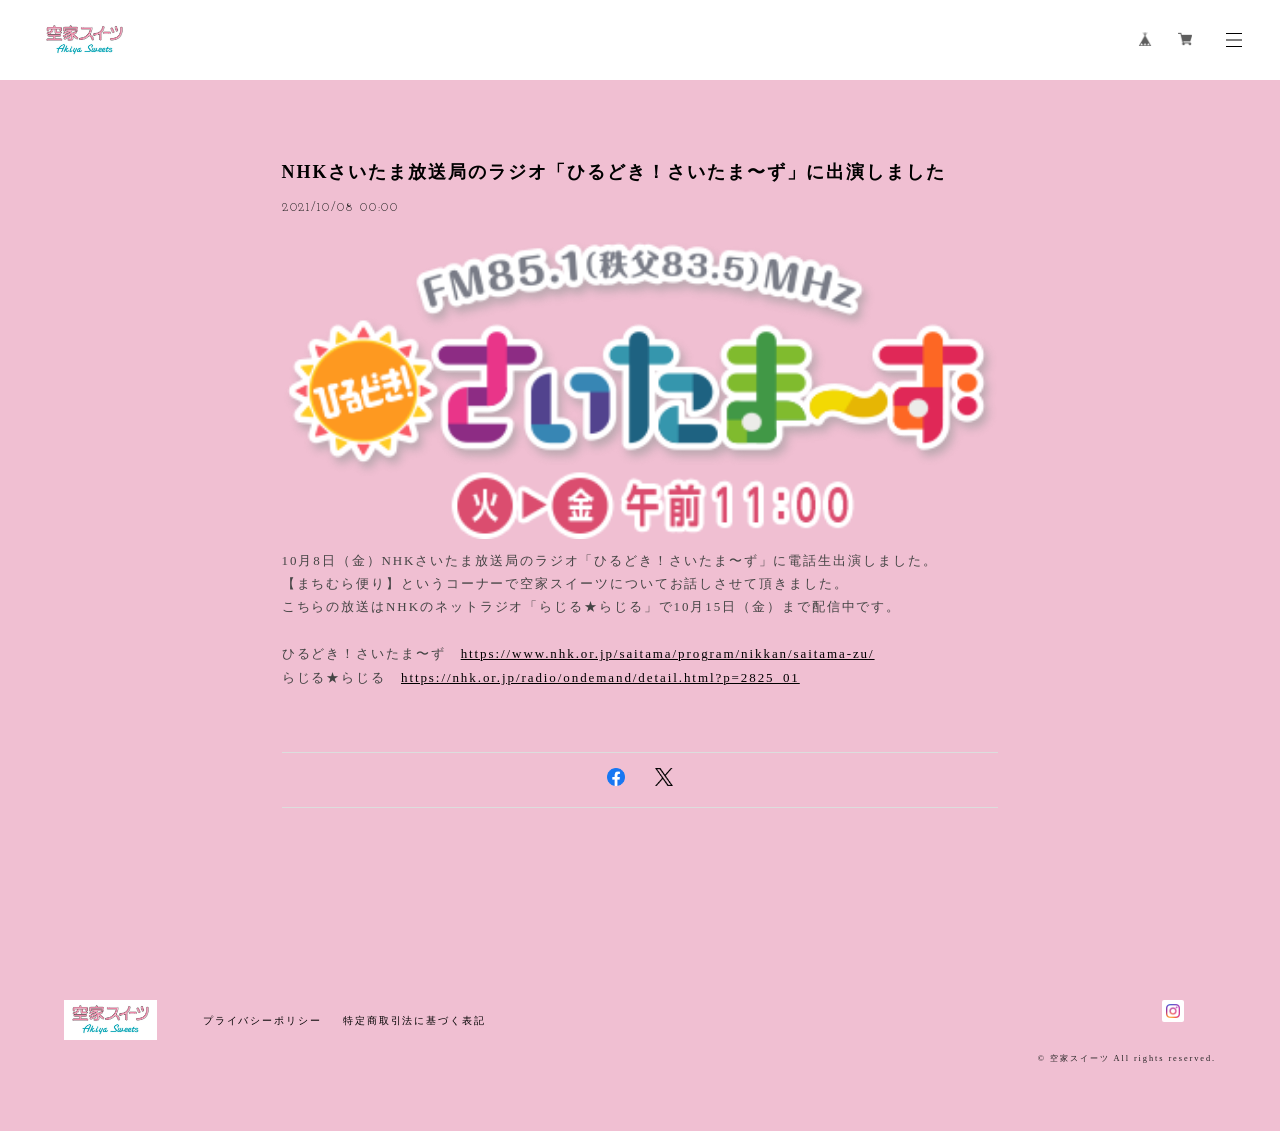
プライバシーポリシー (262, 1020)
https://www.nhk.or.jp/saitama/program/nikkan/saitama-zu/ (668, 653)
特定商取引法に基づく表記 (414, 1020)
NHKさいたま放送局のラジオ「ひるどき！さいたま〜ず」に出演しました (614, 172)
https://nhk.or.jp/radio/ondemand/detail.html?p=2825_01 (600, 677)
